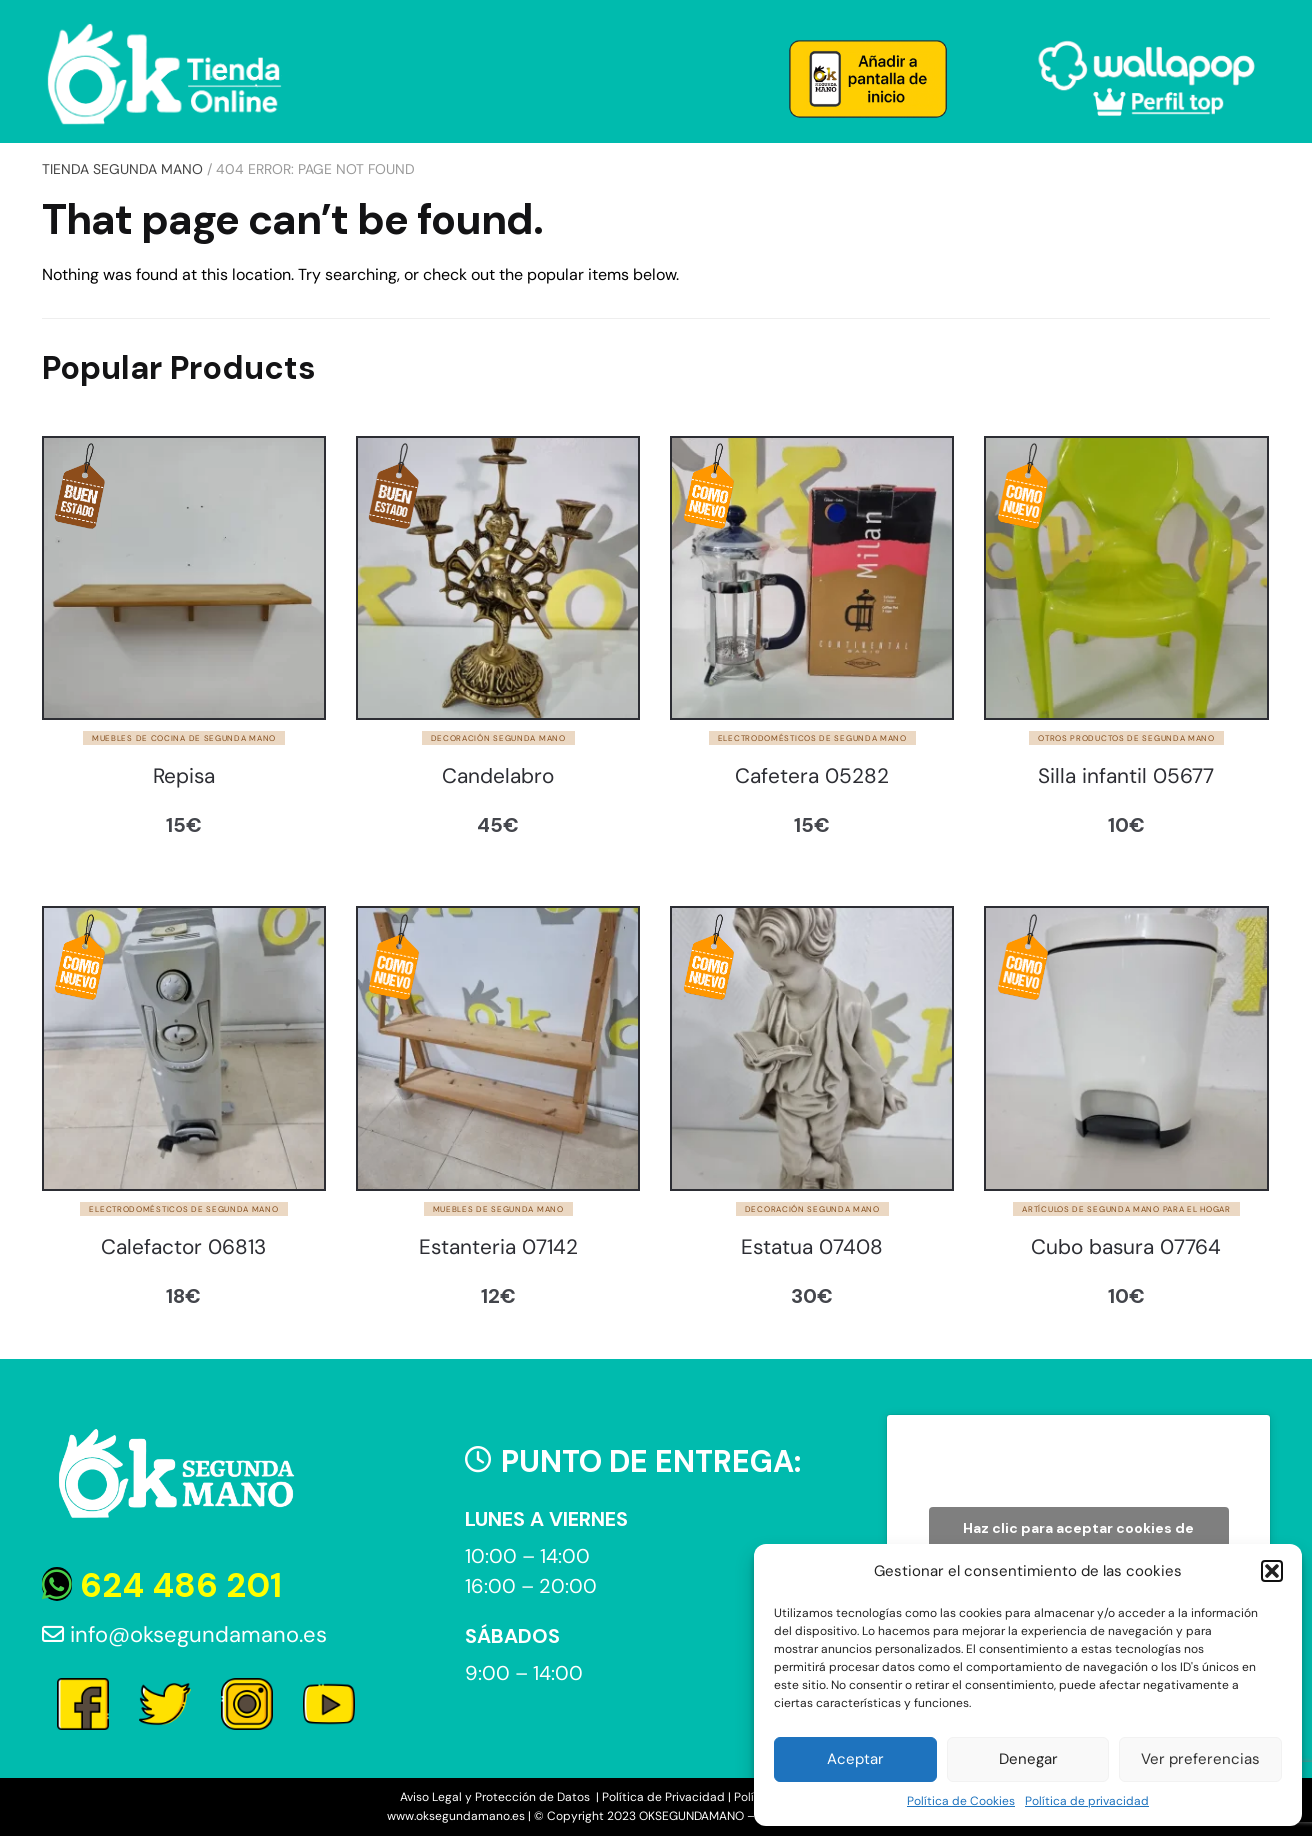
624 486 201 (162, 1585)
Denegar (1028, 1759)
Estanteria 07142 (498, 1247)
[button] (1272, 1571)
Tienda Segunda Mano (122, 169)
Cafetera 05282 (812, 776)
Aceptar (855, 1759)
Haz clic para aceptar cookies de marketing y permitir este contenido (1078, 1539)
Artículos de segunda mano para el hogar (1126, 1209)
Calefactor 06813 (183, 1247)
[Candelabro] (498, 578)
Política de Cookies (961, 1801)
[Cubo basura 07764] (1126, 1048)
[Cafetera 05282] (812, 578)
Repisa (184, 776)
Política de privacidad (1087, 1801)
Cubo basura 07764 (1126, 1247)
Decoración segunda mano (498, 738)
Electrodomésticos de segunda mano (812, 738)
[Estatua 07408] (812, 1048)
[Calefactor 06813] (184, 1048)
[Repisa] (184, 578)
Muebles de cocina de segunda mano (184, 738)
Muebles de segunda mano (498, 1209)
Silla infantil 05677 (1126, 776)
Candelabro (498, 776)
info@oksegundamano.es (184, 1634)
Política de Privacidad (663, 1797)
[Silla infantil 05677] (1126, 578)
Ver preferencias (1200, 1759)
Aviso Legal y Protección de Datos (496, 1797)
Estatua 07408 (812, 1247)
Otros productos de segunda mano (1126, 738)
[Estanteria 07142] (498, 1048)
